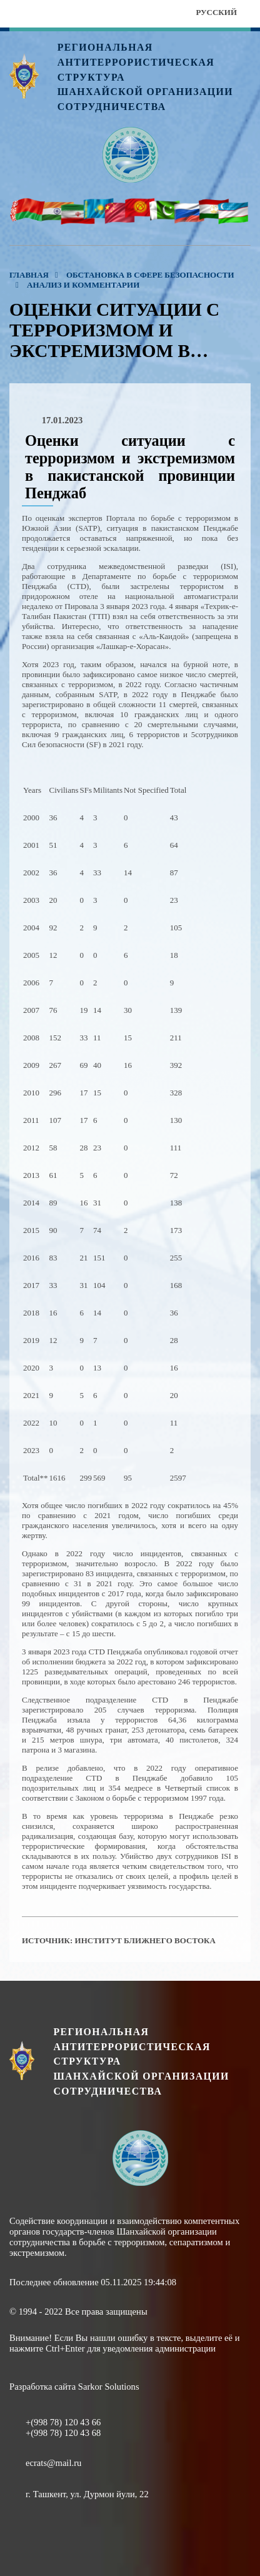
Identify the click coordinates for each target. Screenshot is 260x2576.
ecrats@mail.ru (53, 2463)
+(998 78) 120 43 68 (63, 2433)
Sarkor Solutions (108, 2387)
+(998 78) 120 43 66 (63, 2422)
